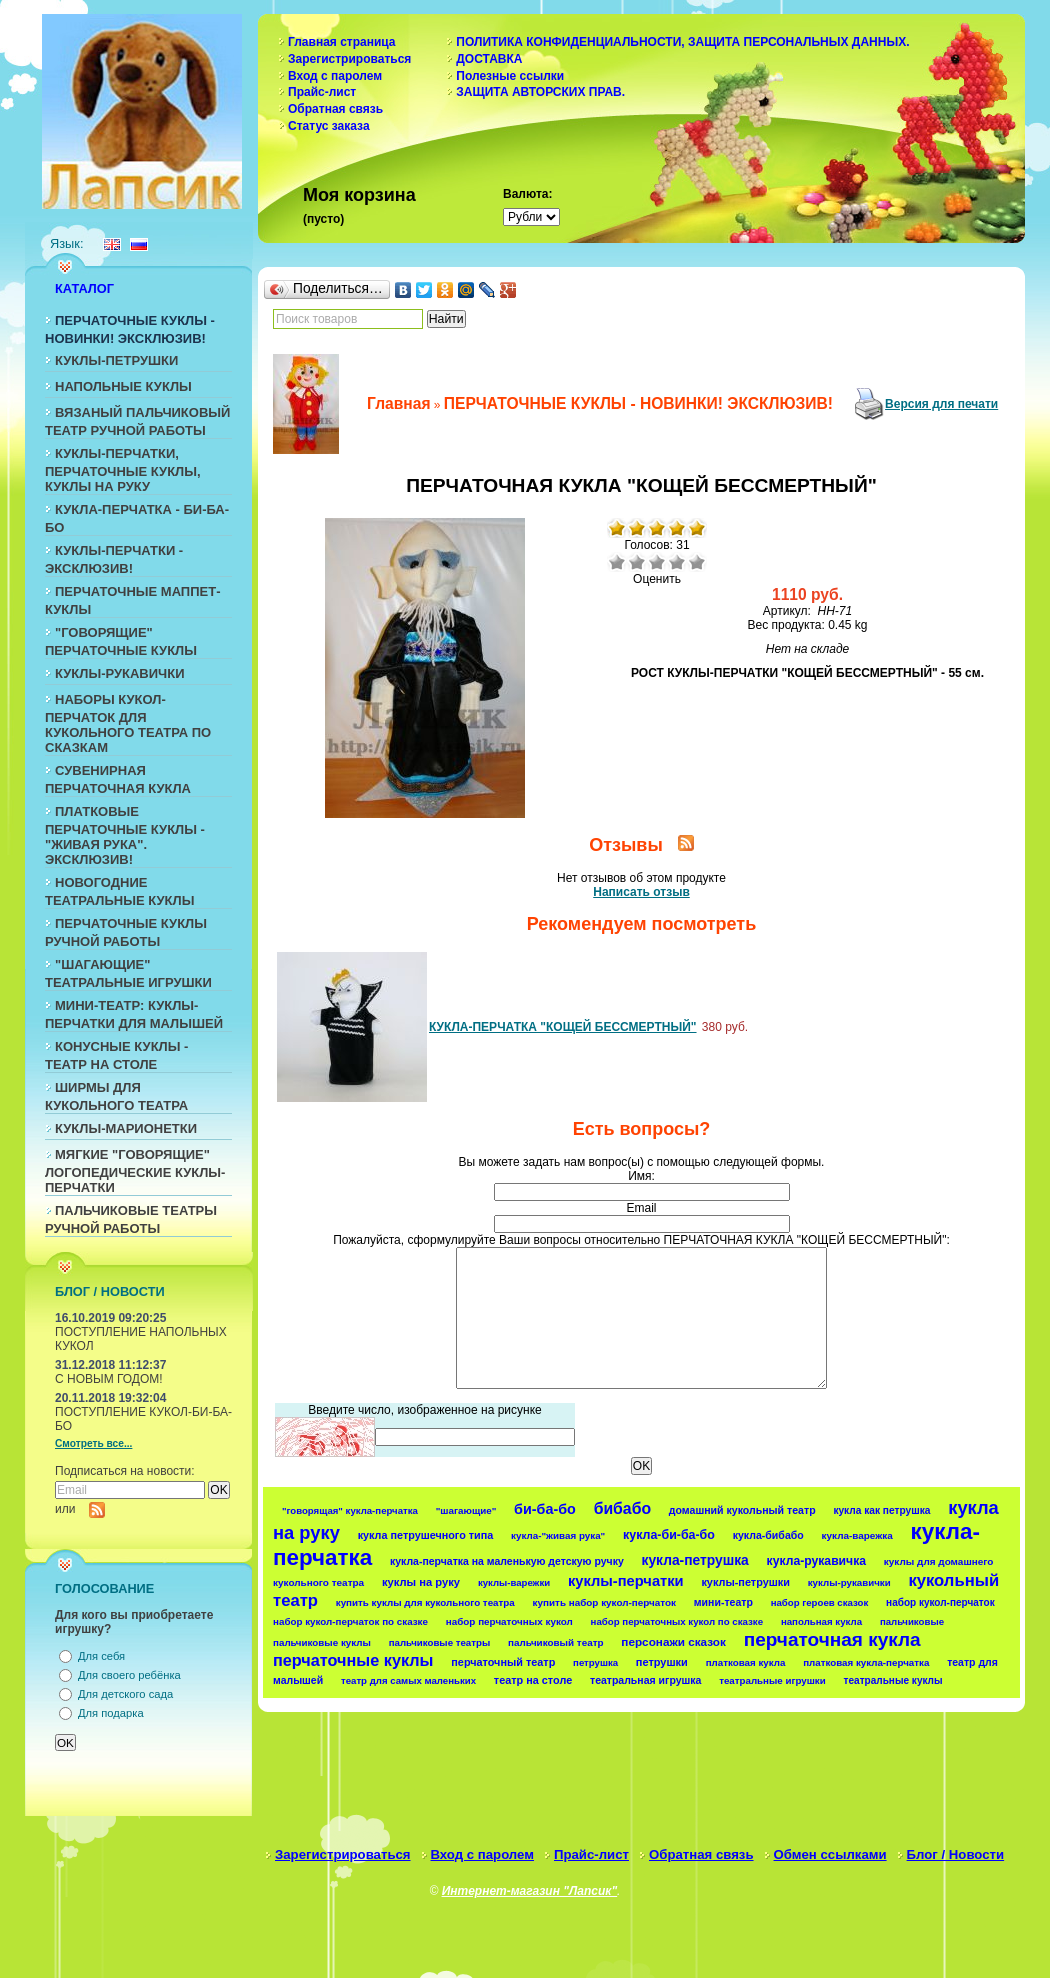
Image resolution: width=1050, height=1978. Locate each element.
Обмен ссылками (830, 1854)
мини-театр (723, 1602)
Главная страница (342, 42)
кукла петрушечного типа (426, 1535)
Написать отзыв (641, 892)
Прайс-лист (322, 92)
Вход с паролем (335, 76)
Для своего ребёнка (129, 1675)
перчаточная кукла (832, 1639)
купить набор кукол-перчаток (604, 1602)
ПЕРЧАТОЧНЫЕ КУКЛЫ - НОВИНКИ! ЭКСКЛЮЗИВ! (638, 403)
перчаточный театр (503, 1662)
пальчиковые (912, 1621)
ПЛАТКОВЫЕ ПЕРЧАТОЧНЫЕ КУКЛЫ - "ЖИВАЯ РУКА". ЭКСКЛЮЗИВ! (125, 835)
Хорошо (677, 562)
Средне (657, 562)
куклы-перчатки (626, 1581)
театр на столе (533, 1680)
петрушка (595, 1662)
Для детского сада (125, 1694)
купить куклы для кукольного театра (425, 1602)
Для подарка (111, 1713)
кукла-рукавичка (816, 1561)
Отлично (697, 562)
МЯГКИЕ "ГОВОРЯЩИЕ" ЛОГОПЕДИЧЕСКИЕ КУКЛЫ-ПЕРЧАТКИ (135, 1171)
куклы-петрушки (745, 1582)
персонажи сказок (673, 1641)
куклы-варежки (514, 1582)
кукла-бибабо (768, 1535)
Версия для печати (941, 404)
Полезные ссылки (510, 76)
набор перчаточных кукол (509, 1621)
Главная (398, 403)
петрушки (662, 1662)
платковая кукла (746, 1662)
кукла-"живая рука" (558, 1535)
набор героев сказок (820, 1602)
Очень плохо (617, 562)
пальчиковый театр (556, 1642)
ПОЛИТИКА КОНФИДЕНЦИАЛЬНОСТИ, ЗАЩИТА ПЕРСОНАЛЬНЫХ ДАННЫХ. (682, 42)
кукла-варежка (857, 1535)
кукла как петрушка (881, 1510)
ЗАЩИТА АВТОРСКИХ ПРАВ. (540, 92)
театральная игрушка (645, 1680)
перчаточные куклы (353, 1660)
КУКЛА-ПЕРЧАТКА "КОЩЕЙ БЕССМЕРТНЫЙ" (563, 1027)
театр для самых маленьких (408, 1680)
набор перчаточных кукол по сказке (677, 1621)
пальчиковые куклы (322, 1642)
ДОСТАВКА (489, 59)
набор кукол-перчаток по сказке (350, 1621)
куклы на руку (421, 1582)
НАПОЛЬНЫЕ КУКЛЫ (123, 386)
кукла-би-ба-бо (669, 1535)
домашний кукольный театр (742, 1510)
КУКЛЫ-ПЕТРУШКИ (116, 360)
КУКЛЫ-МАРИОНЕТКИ (126, 1128)
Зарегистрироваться (349, 59)
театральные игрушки (772, 1680)
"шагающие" (466, 1510)
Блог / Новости (956, 1854)
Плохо (637, 562)
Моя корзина (359, 195)
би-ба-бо (545, 1509)
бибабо (622, 1508)
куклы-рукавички (849, 1582)
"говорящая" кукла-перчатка (350, 1510)
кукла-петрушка (695, 1560)
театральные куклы (893, 1680)
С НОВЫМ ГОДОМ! (109, 1379)
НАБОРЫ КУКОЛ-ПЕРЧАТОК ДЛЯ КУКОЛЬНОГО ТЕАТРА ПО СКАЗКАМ (128, 723)
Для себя (101, 1656)
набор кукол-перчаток (940, 1602)
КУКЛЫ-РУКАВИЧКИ (120, 673)
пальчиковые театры (439, 1642)
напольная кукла (821, 1621)
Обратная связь (335, 109)
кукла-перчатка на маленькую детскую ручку (507, 1561)
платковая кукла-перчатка (866, 1662)
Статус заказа (329, 126)
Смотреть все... (93, 1443)
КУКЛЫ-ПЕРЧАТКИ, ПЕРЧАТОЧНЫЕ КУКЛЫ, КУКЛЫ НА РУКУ (123, 470)
